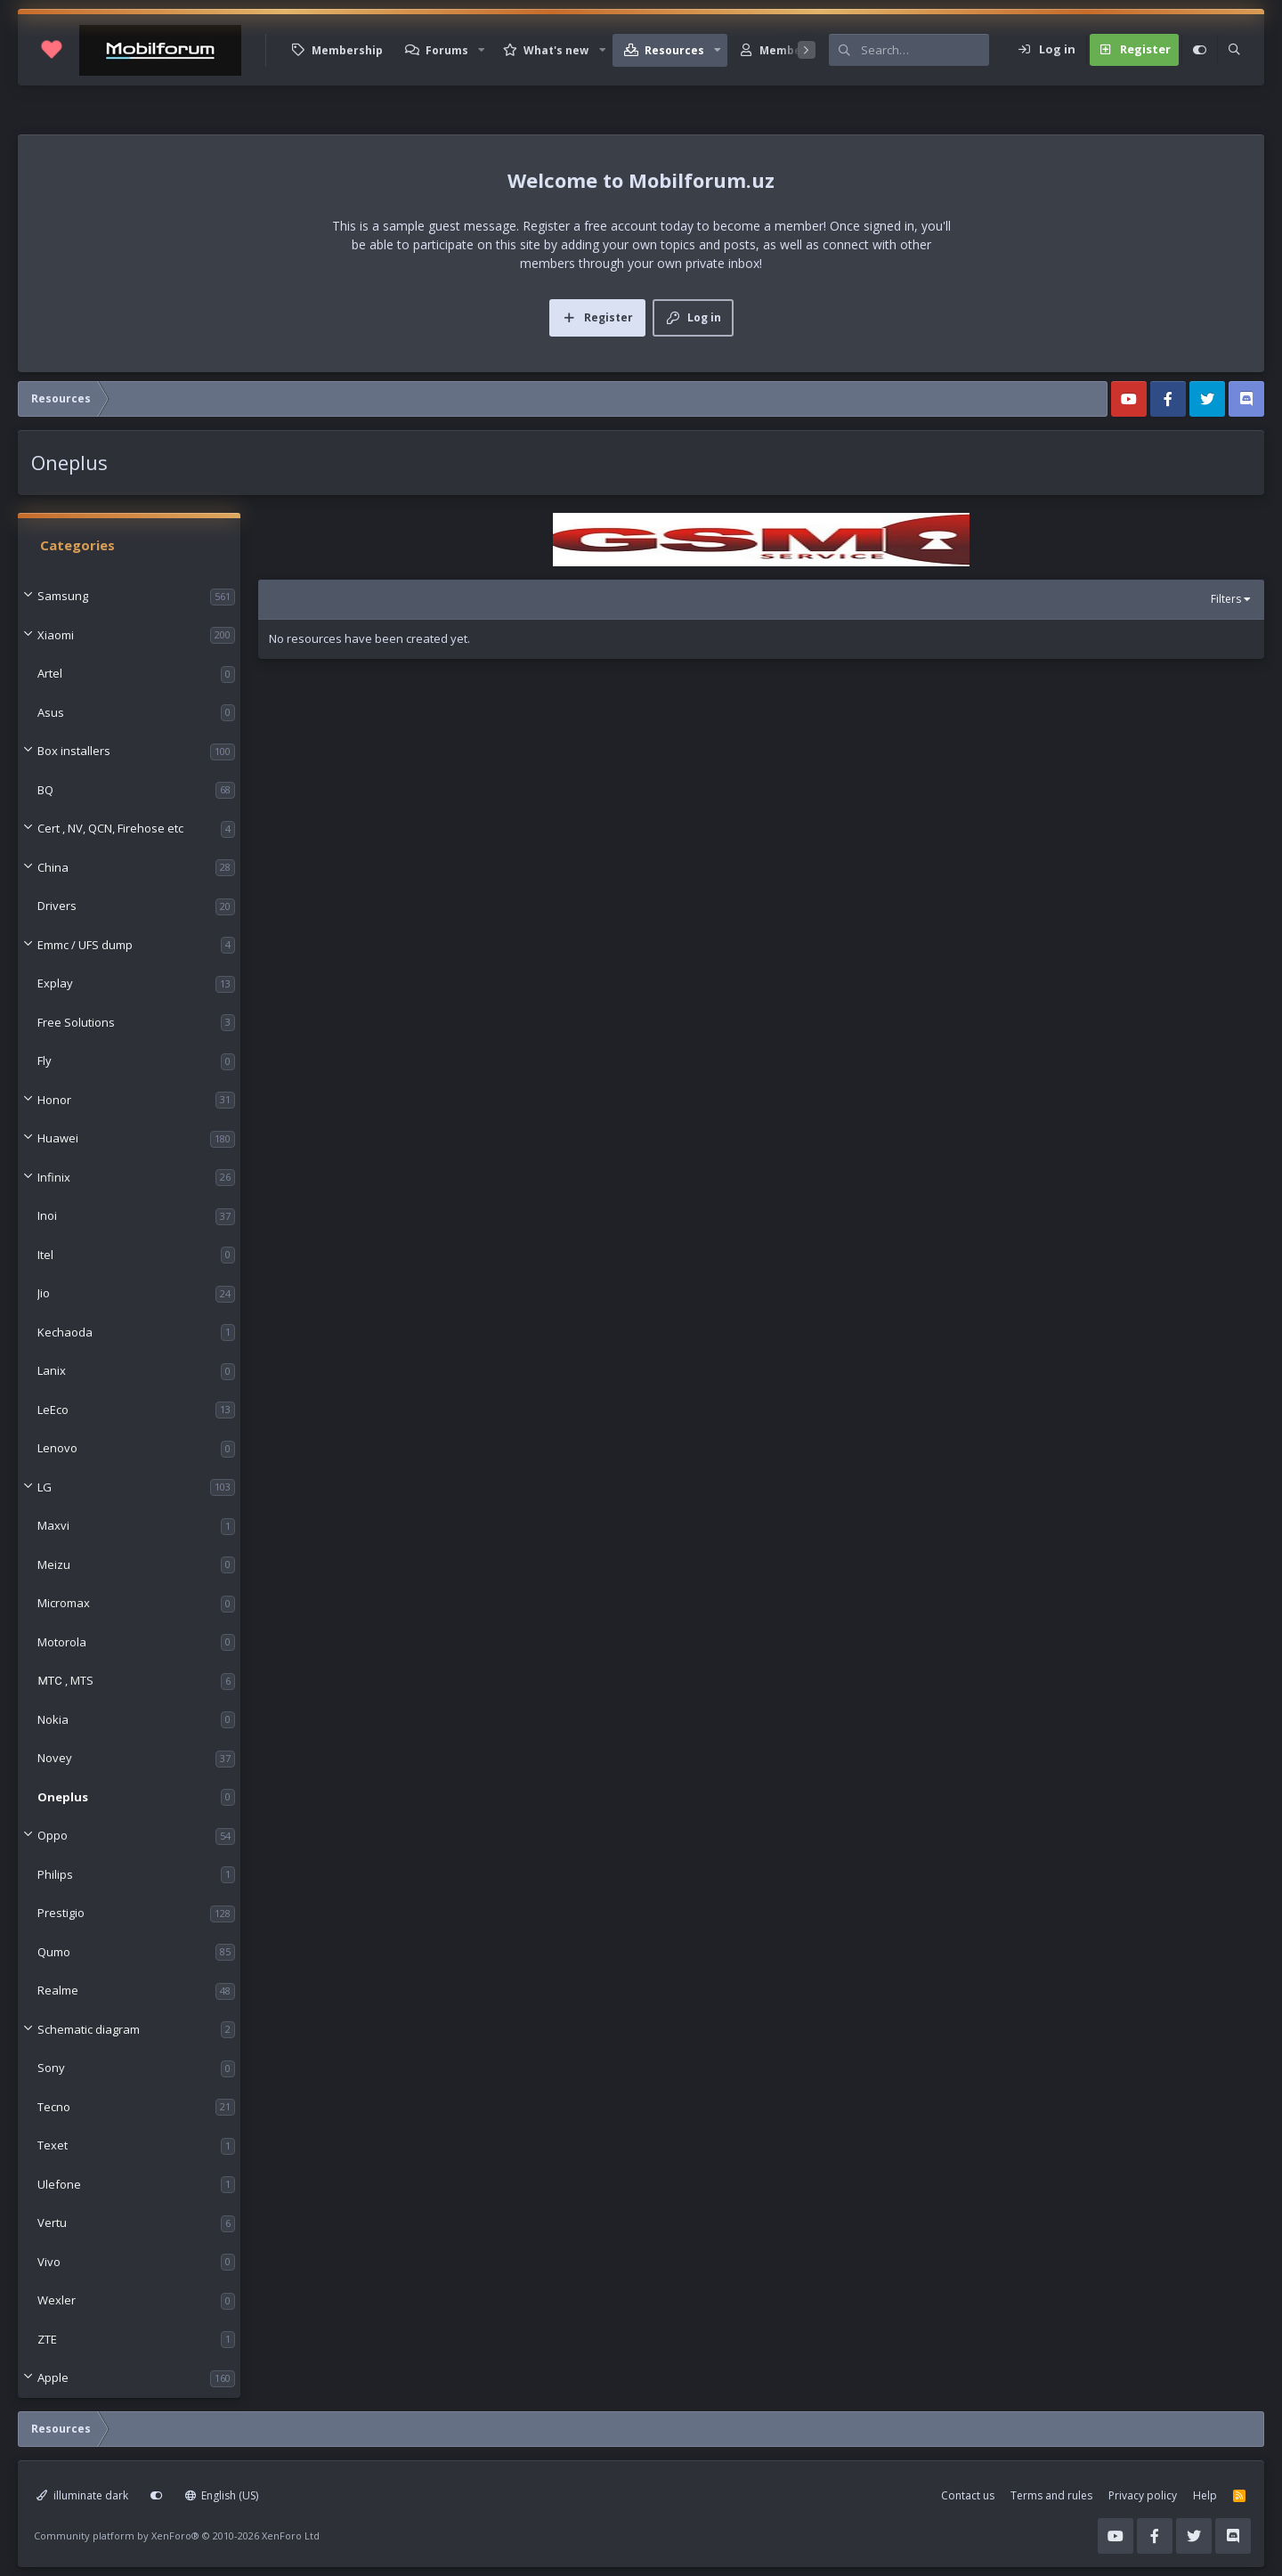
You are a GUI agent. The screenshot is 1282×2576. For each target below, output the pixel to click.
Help (1205, 2495)
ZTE (47, 2339)
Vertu (52, 2222)
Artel (49, 673)
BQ (45, 790)
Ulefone (59, 2184)
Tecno (53, 2107)
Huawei (57, 1138)
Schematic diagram (88, 2029)
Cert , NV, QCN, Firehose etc (110, 828)
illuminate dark (82, 2495)
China (53, 867)
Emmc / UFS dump (85, 945)
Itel (45, 1255)
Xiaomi (55, 635)
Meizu (53, 1564)
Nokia (53, 1719)
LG (44, 1487)
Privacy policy (1142, 2495)
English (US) (222, 2495)
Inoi (47, 1215)
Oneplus (62, 1797)
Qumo (53, 1952)
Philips (55, 1874)
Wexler (56, 2300)
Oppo (52, 1835)
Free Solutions (76, 1022)
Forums (447, 50)
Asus (50, 712)
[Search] (925, 50)
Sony (51, 2068)
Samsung (62, 596)
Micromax (63, 1603)
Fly (44, 1060)
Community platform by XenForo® (177, 2535)
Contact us (967, 2495)
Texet (52, 2145)
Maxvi (53, 1525)
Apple (53, 2377)
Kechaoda (65, 1332)
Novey (54, 1758)
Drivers (57, 906)
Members (786, 50)
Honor (54, 1100)
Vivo (49, 2262)
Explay (55, 983)
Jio (43, 1293)
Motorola (61, 1642)
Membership (347, 50)
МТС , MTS (65, 1680)
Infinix (53, 1177)
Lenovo (57, 1448)
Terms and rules (1051, 2495)
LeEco (53, 1410)
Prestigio (61, 1913)
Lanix (51, 1370)
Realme (57, 1990)
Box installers (73, 751)
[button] (481, 50)
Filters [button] (1226, 598)
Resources (674, 50)
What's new (555, 50)
